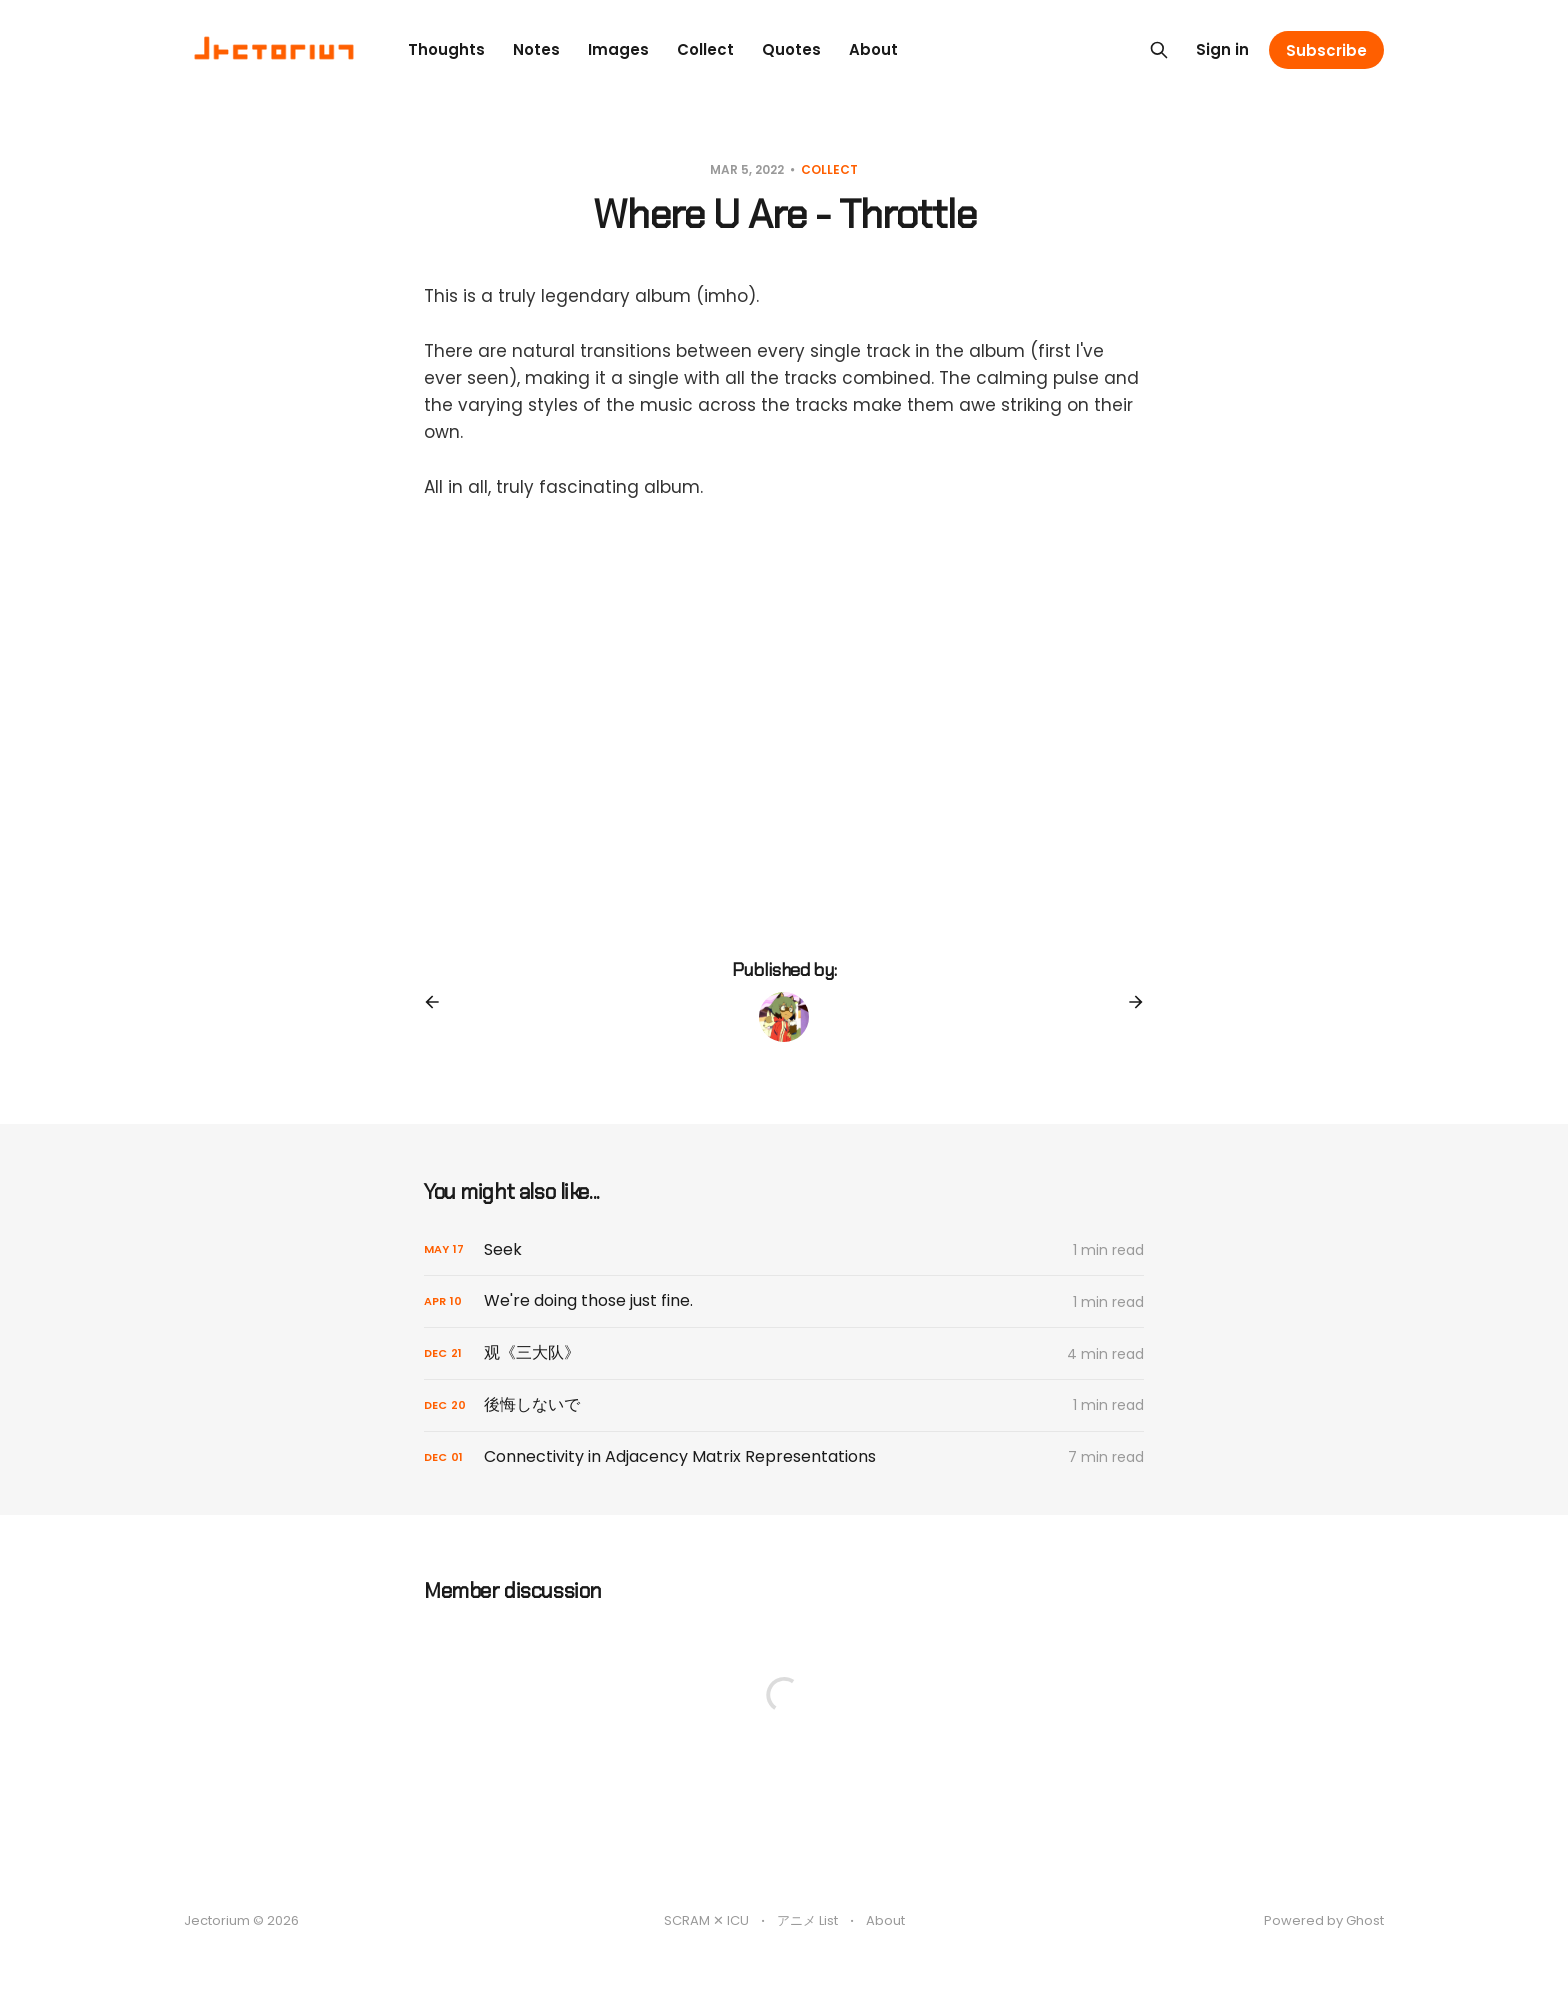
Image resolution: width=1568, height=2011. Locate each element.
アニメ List (807, 1920)
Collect (705, 49)
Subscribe (1326, 50)
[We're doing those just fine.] (784, 1301)
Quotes (791, 49)
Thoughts (446, 49)
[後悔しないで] (784, 1405)
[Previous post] (439, 1002)
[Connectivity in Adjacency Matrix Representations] (784, 1457)
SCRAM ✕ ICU (706, 1920)
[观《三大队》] (784, 1353)
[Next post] (1129, 1002)
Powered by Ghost (1324, 1920)
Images (618, 49)
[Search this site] (1159, 50)
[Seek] (784, 1250)
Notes (536, 49)
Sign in (1222, 49)
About (873, 49)
